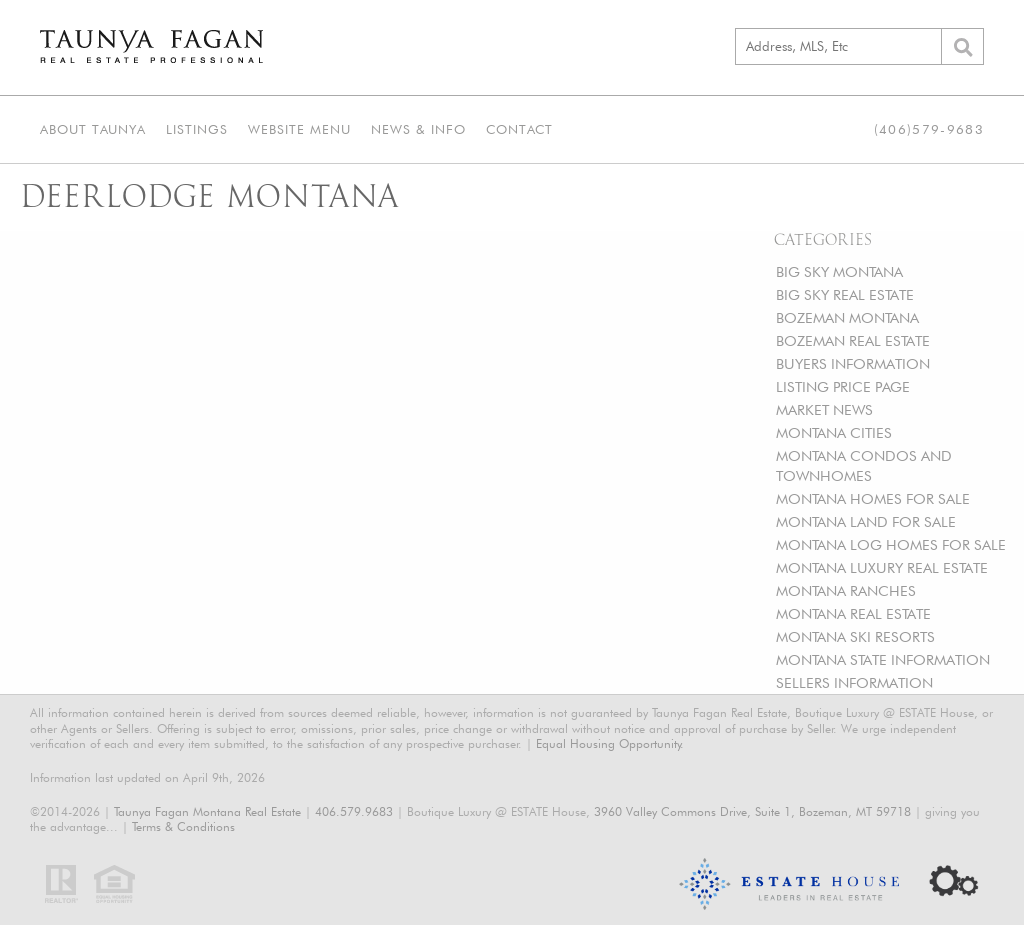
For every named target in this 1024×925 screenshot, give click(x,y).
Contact (519, 129)
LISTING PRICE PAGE (843, 386)
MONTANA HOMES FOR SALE (873, 498)
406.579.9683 (354, 811)
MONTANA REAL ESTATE (853, 613)
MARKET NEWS (824, 409)
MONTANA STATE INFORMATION (883, 659)
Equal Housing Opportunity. (610, 743)
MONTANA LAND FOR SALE (866, 521)
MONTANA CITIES (834, 432)
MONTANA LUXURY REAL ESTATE (882, 567)
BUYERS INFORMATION (853, 363)
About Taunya (93, 129)
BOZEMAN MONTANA (847, 317)
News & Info (418, 129)
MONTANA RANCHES (846, 590)
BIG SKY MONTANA (839, 271)
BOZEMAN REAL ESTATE (853, 340)
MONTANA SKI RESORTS (855, 636)
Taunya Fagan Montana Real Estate (207, 811)
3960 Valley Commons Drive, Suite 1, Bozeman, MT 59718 (752, 811)
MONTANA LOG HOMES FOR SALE (891, 544)
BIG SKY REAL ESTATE (845, 294)
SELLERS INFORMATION (854, 682)
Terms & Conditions (183, 826)
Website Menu (299, 129)
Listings (197, 129)
